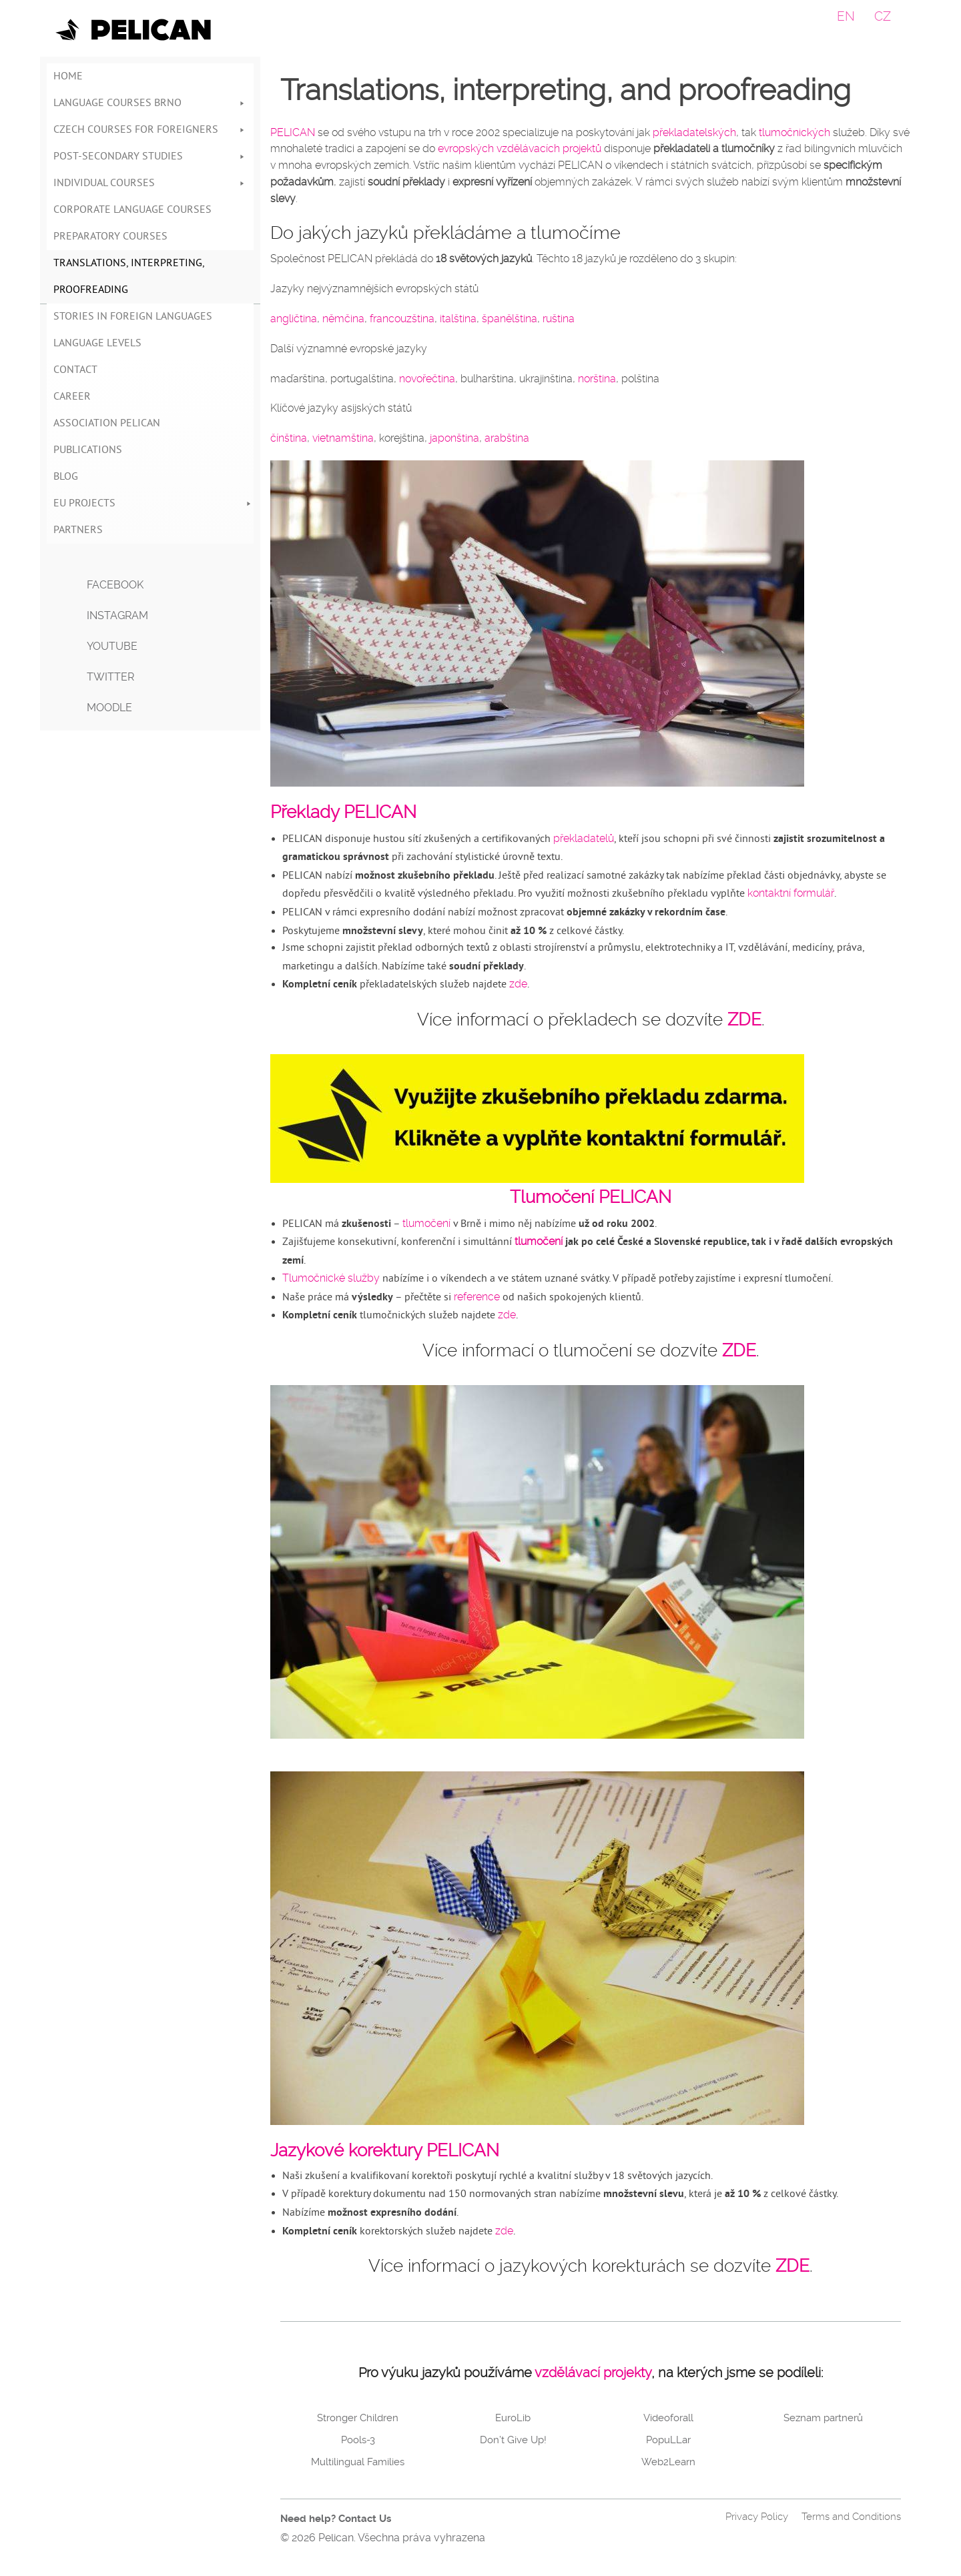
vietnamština (343, 438)
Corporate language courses (132, 210)
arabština (507, 438)
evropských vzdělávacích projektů (519, 148)
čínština (288, 438)
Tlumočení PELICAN (590, 1196)
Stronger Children (357, 2418)
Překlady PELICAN (343, 811)
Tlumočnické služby (331, 1278)
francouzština (402, 318)
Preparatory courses (110, 237)
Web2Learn (668, 2462)
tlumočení (426, 1223)
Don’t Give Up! (513, 2440)
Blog (65, 477)
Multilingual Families (357, 2462)
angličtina (293, 318)
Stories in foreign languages (132, 317)
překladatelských (694, 132)
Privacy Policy (756, 2517)
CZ (882, 16)
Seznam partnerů (823, 2418)
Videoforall (668, 2418)
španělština (509, 318)
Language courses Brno (150, 103)
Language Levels (97, 343)
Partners (78, 530)
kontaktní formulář (790, 893)
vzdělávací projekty (593, 2373)
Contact (75, 370)
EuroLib (513, 2418)
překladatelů (583, 838)
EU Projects (153, 503)
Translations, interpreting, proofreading (129, 277)
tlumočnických (794, 132)
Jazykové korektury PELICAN (384, 2150)
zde (518, 983)
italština (458, 318)
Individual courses (150, 183)
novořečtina (427, 378)
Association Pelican (106, 423)
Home (68, 76)
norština (597, 378)
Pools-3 (358, 2440)
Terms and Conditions (851, 2517)
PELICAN (292, 132)
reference (477, 1296)
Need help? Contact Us (335, 2519)
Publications (87, 450)
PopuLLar (668, 2440)
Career (72, 397)
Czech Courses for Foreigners (150, 130)
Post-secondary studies (150, 156)
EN (846, 16)
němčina (343, 318)
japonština (454, 438)
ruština (559, 318)
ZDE (744, 1019)
